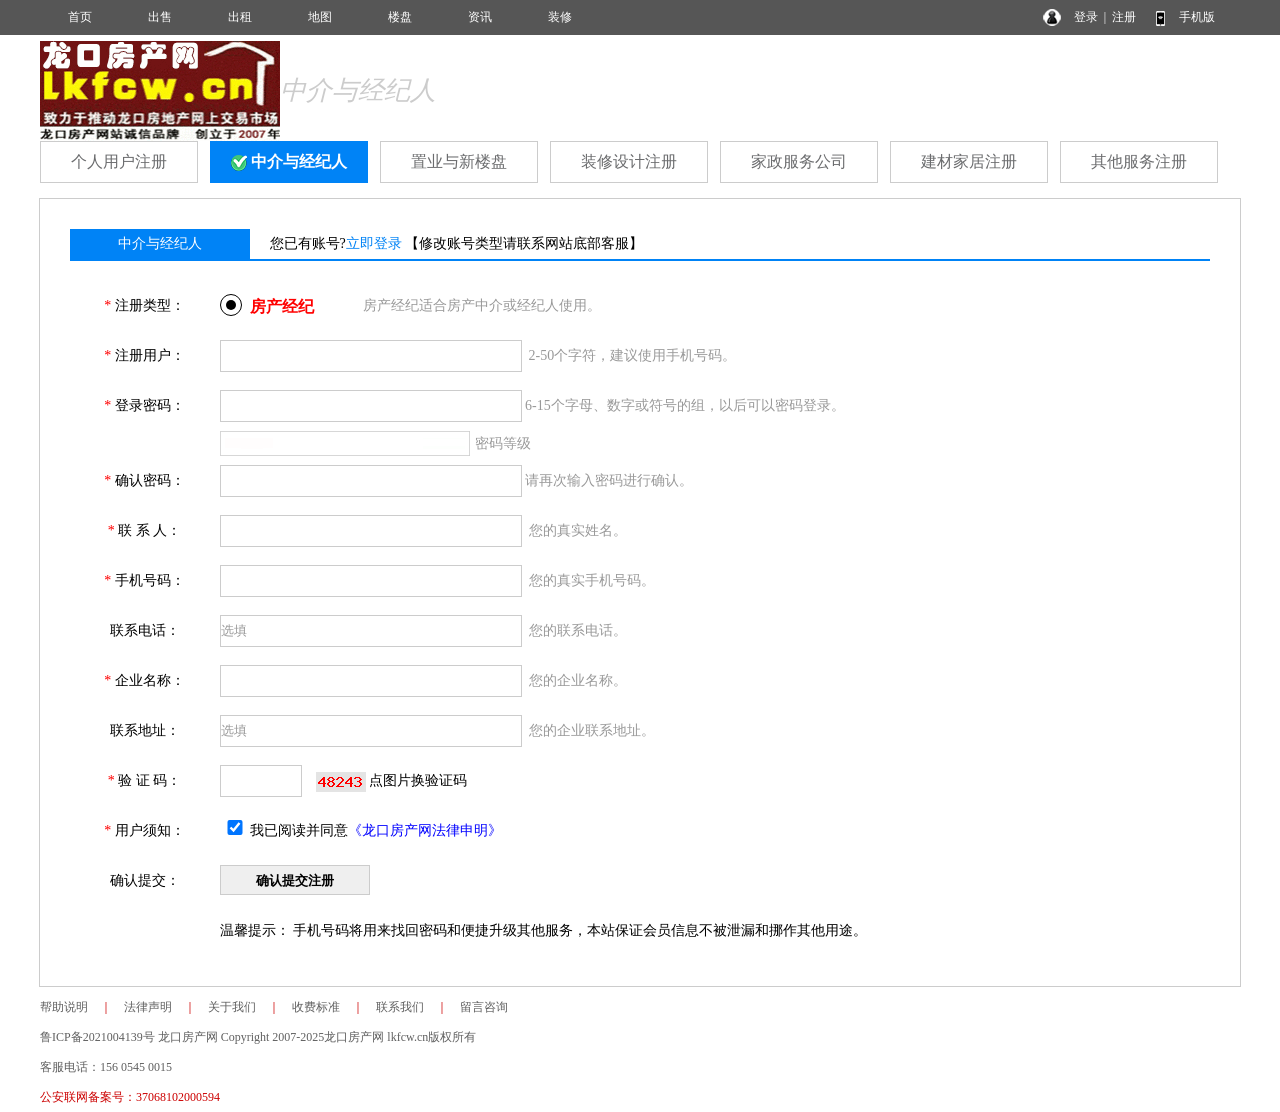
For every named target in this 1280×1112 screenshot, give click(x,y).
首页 (80, 17)
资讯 (480, 17)
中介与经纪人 (289, 162)
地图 (320, 17)
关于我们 (232, 1007)
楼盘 (400, 17)
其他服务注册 (1139, 161)
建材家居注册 (969, 161)
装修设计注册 (629, 161)
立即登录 (374, 243)
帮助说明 (64, 1007)
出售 (160, 17)
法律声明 (148, 1007)
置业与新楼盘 (459, 161)
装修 (560, 17)
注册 (1124, 17)
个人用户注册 (119, 161)
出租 (240, 17)
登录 (1086, 17)
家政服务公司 (799, 161)
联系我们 (400, 1007)
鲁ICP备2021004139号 (97, 1037)
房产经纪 (282, 306)
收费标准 (316, 1007)
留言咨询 (484, 1007)
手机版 (1197, 17)
